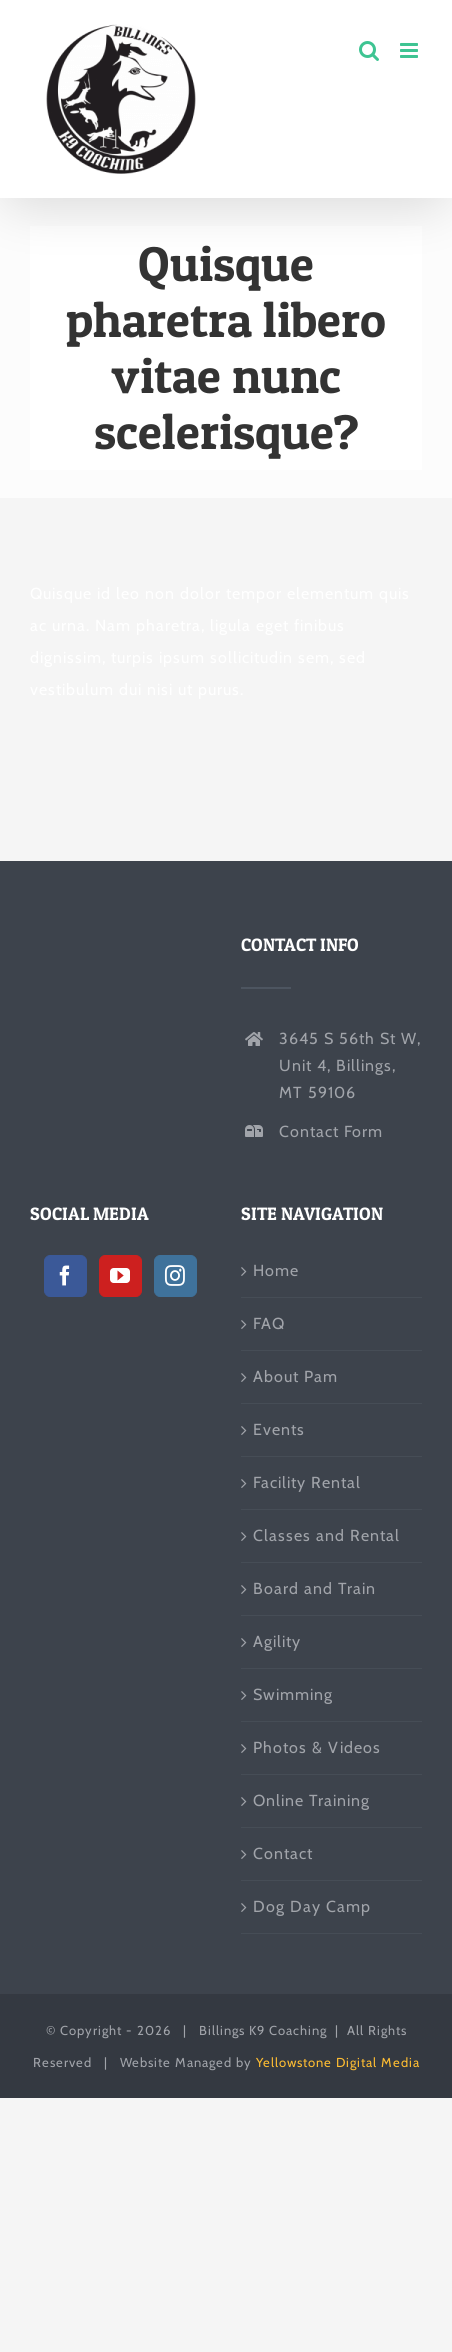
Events (279, 1429)
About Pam (295, 1376)
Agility (277, 1641)
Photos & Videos (317, 1747)
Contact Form (331, 1131)
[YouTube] (120, 1276)
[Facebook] (65, 1276)
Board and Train (314, 1588)
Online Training (311, 1800)
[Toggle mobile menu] (411, 50)
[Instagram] (175, 1276)
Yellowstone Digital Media (338, 2062)
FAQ (269, 1323)
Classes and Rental (326, 1535)
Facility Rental (307, 1482)
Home (276, 1270)
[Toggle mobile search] (369, 50)
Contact (283, 1853)
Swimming (293, 1694)
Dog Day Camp (312, 1906)
